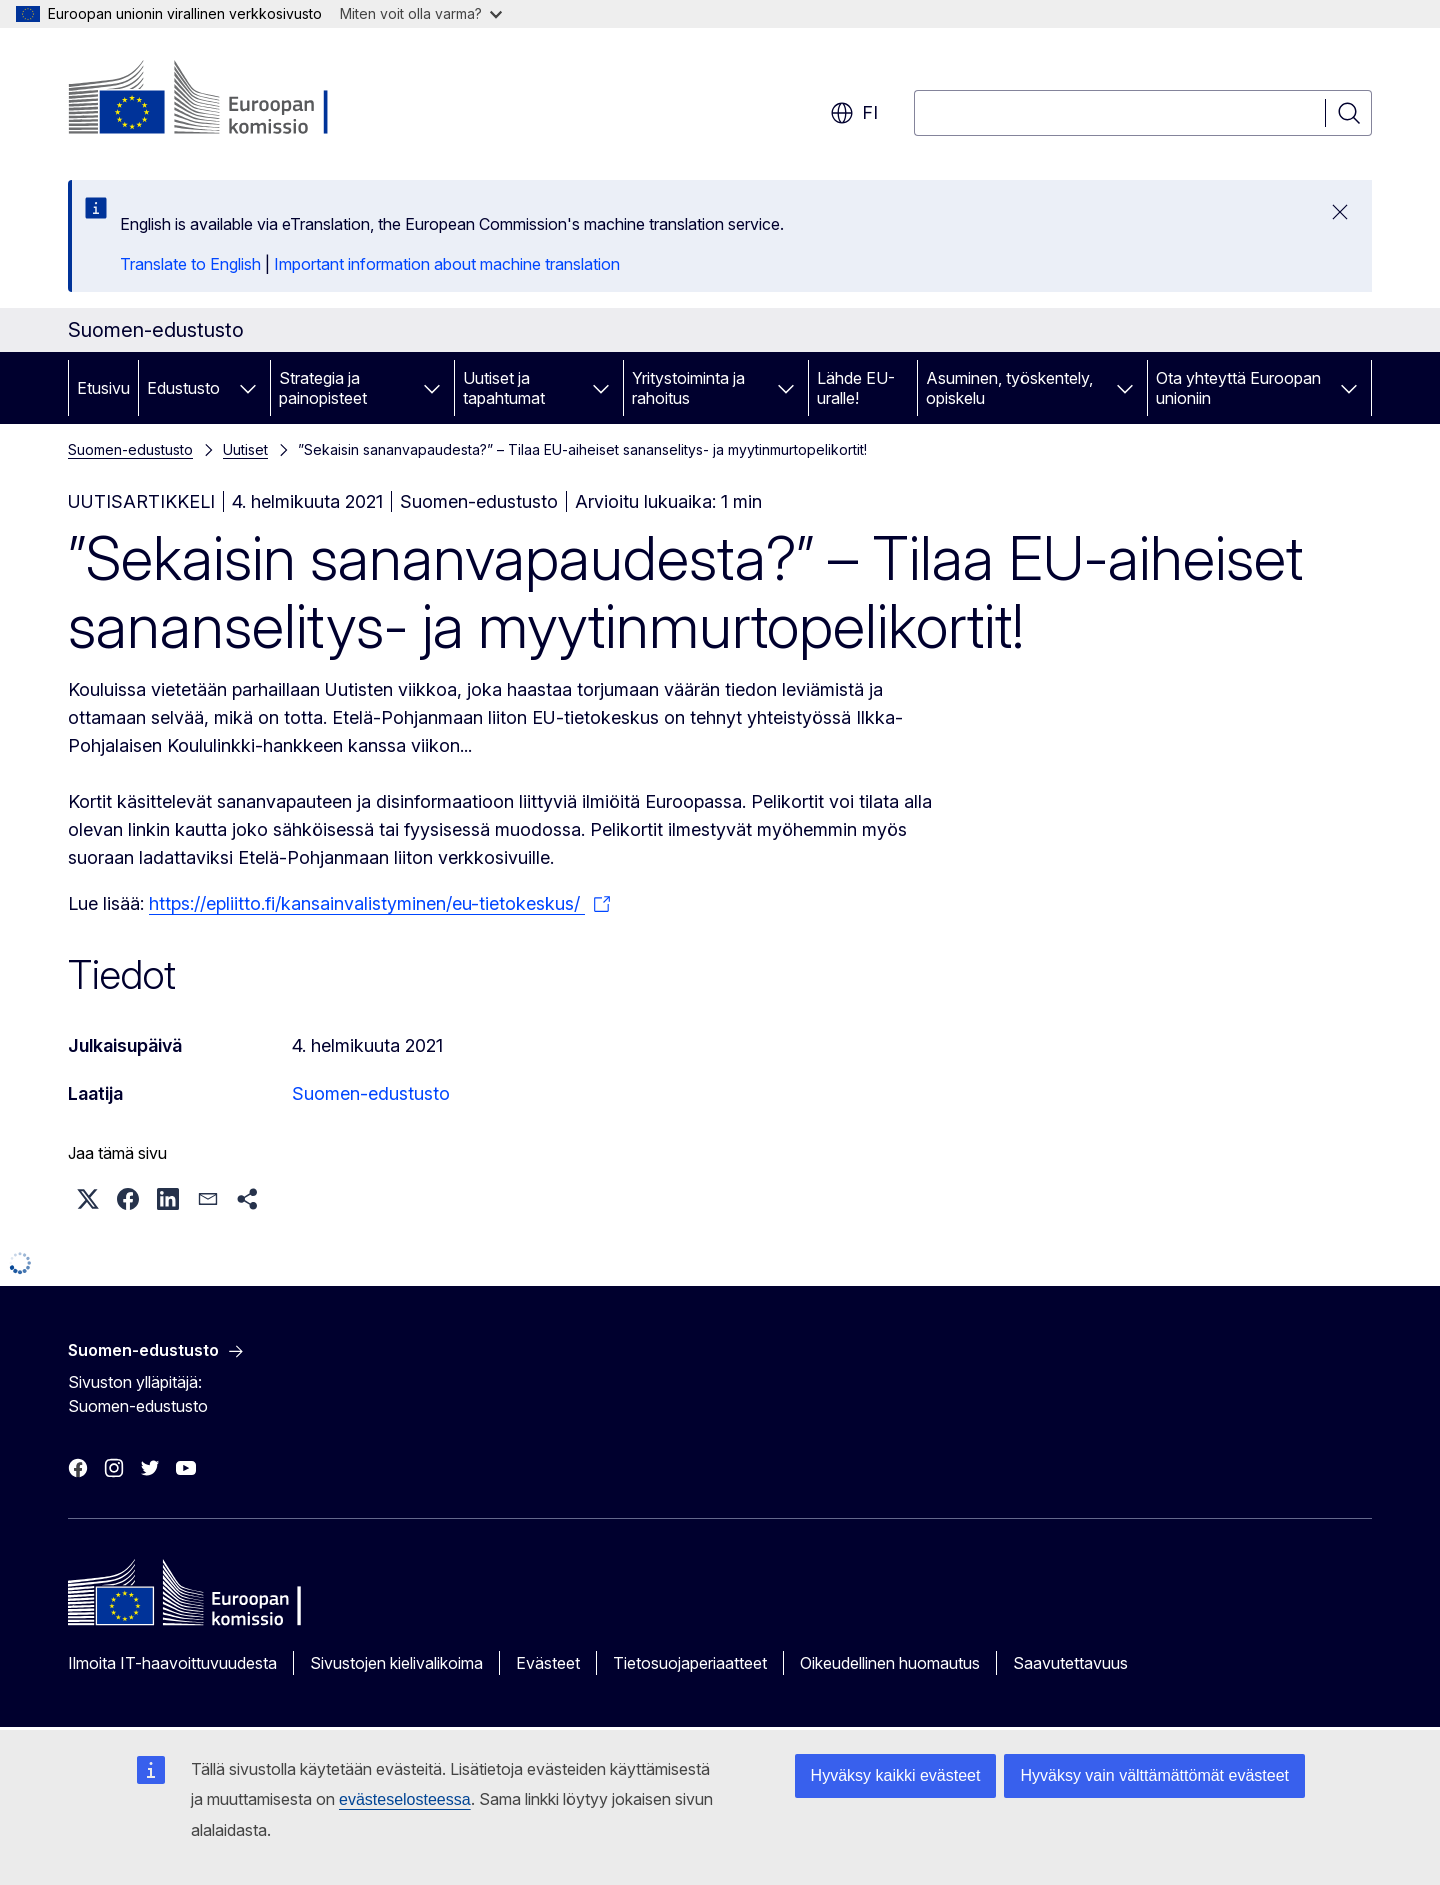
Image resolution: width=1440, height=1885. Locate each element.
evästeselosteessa (405, 1799)
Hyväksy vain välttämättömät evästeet (1154, 1775)
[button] (88, 1199)
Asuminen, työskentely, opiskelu (1009, 388)
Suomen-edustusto (130, 449)
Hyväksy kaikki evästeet (896, 1775)
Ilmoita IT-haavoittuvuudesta (172, 1663)
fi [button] (854, 113)
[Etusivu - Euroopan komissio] (229, 100)
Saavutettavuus (1070, 1663)
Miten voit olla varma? (421, 13)
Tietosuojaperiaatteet (690, 1663)
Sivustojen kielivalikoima (396, 1663)
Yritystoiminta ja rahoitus (688, 388)
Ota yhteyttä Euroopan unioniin (1238, 388)
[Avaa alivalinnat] (248, 388)
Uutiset (245, 449)
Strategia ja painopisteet (323, 388)
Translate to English (190, 264)
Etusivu (103, 388)
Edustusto (183, 388)
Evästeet (548, 1663)
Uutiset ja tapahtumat (504, 388)
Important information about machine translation (447, 264)
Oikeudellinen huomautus (890, 1663)
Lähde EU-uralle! (856, 388)
